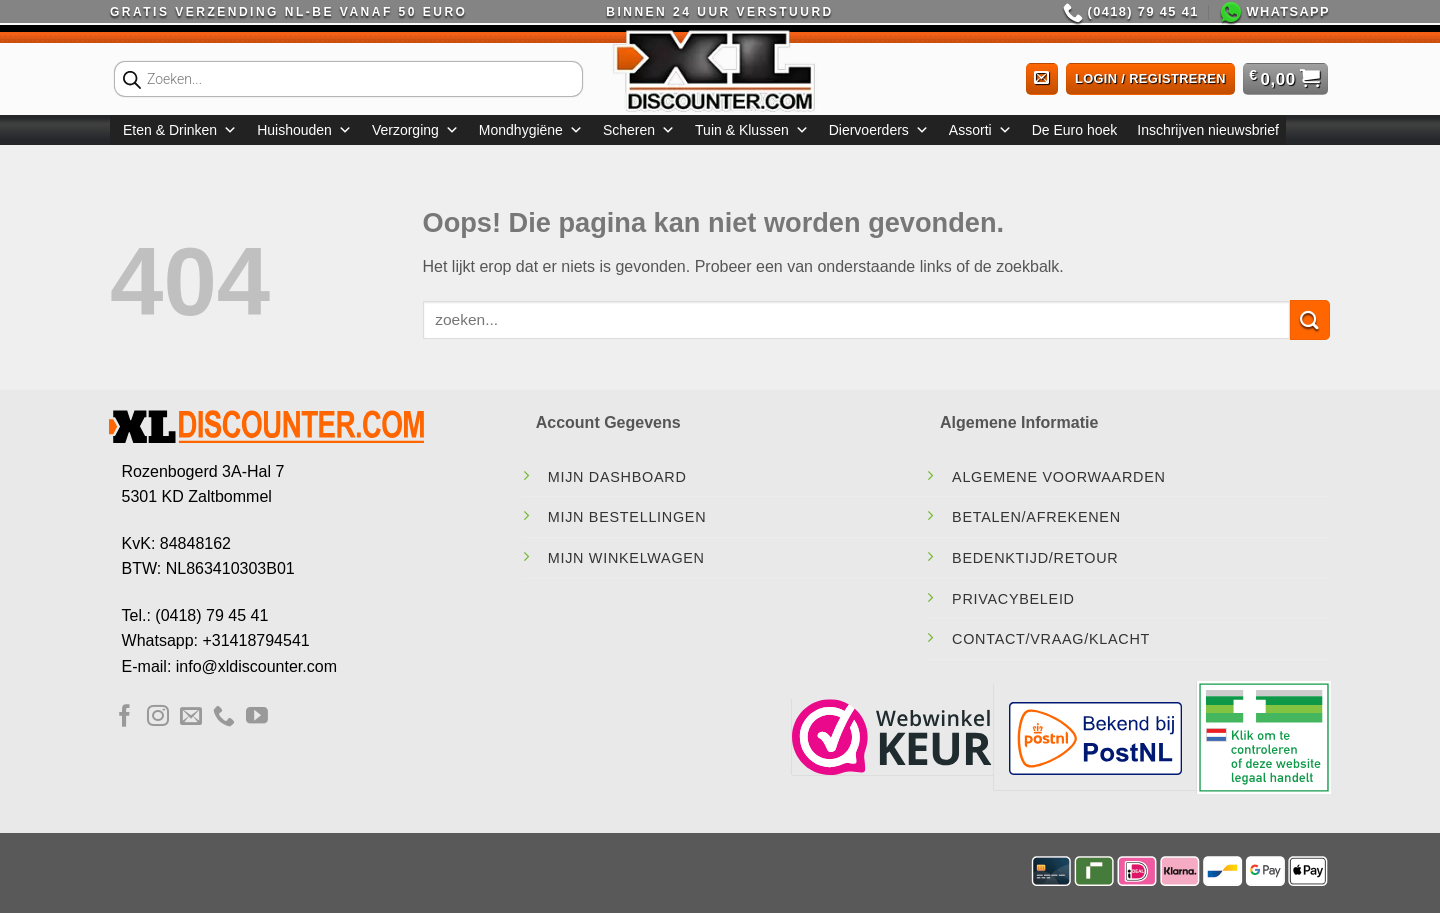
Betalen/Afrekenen (1036, 517)
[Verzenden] (1310, 319)
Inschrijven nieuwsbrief (1208, 130)
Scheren (639, 130)
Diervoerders (879, 130)
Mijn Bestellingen (627, 517)
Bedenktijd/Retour (1035, 558)
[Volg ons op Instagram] (158, 717)
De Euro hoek (1075, 130)
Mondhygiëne (531, 130)
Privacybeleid (1013, 599)
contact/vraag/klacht (1051, 639)
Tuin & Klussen (752, 130)
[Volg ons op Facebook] (125, 717)
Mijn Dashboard (617, 477)
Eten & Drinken (180, 130)
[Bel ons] (224, 717)
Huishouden (304, 130)
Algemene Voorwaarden (1059, 477)
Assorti (980, 130)
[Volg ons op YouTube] (257, 717)
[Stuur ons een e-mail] (191, 717)
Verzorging (415, 130)
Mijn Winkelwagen (626, 558)
